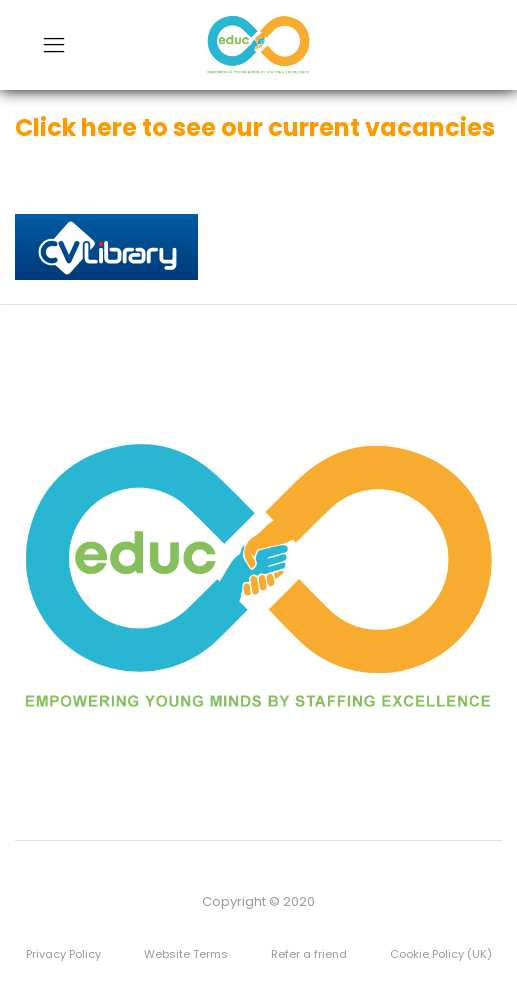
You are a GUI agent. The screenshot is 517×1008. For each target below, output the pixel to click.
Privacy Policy (63, 954)
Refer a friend (309, 954)
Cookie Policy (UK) (441, 954)
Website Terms (186, 954)
